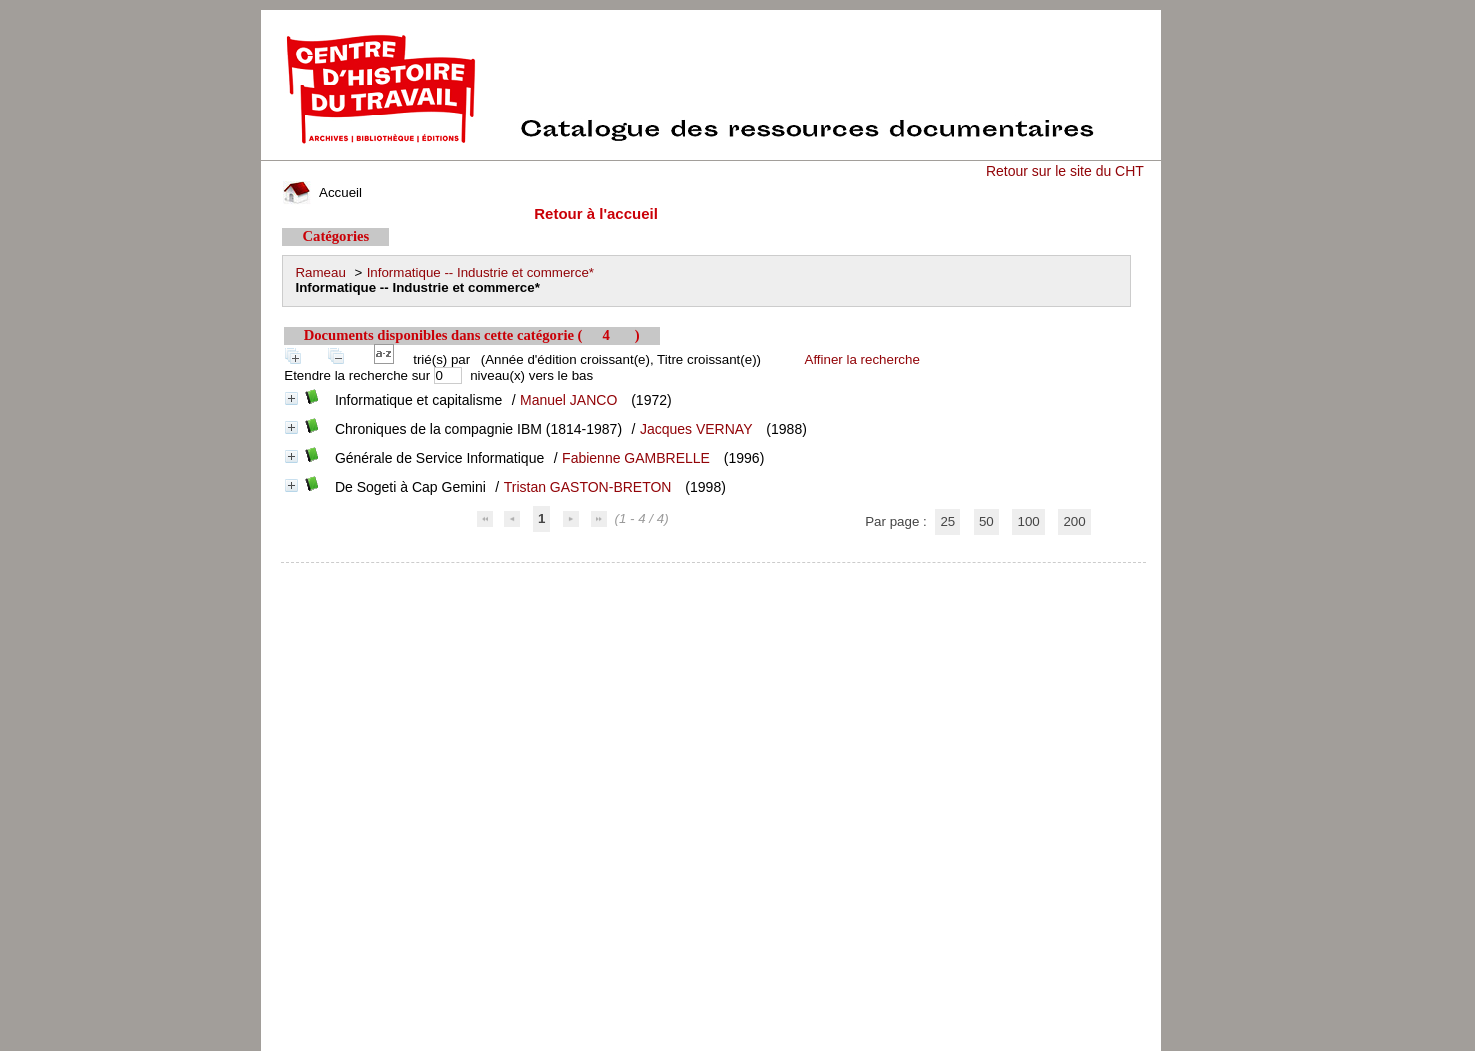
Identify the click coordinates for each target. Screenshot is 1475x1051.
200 (1074, 521)
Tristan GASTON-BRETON (588, 487)
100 (1028, 521)
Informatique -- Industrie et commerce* (480, 272)
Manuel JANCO (568, 400)
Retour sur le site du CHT (1065, 171)
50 (986, 521)
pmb (713, 575)
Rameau (320, 272)
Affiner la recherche (862, 359)
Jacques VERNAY (696, 429)
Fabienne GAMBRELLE (636, 458)
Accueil (322, 192)
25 (947, 521)
